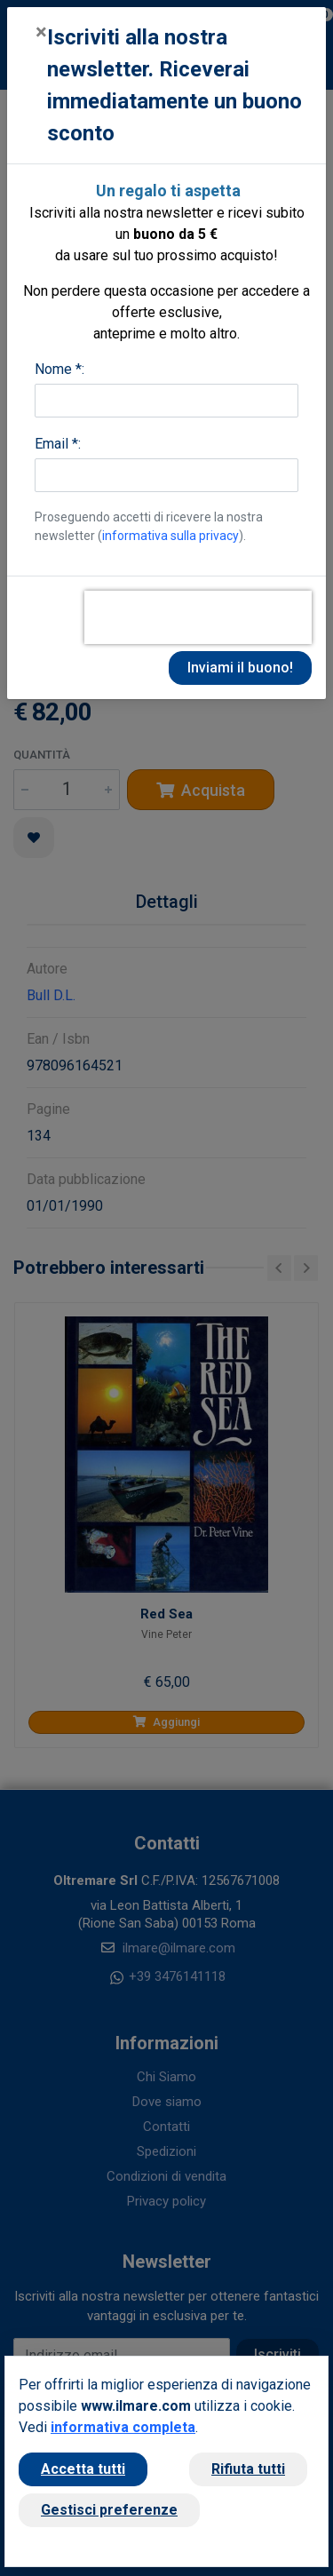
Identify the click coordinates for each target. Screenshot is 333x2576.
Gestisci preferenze (109, 2509)
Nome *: (59, 369)
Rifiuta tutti (248, 2469)
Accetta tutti (83, 2469)
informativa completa (123, 2427)
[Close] (41, 32)
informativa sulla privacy (170, 536)
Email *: (58, 443)
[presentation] (198, 617)
